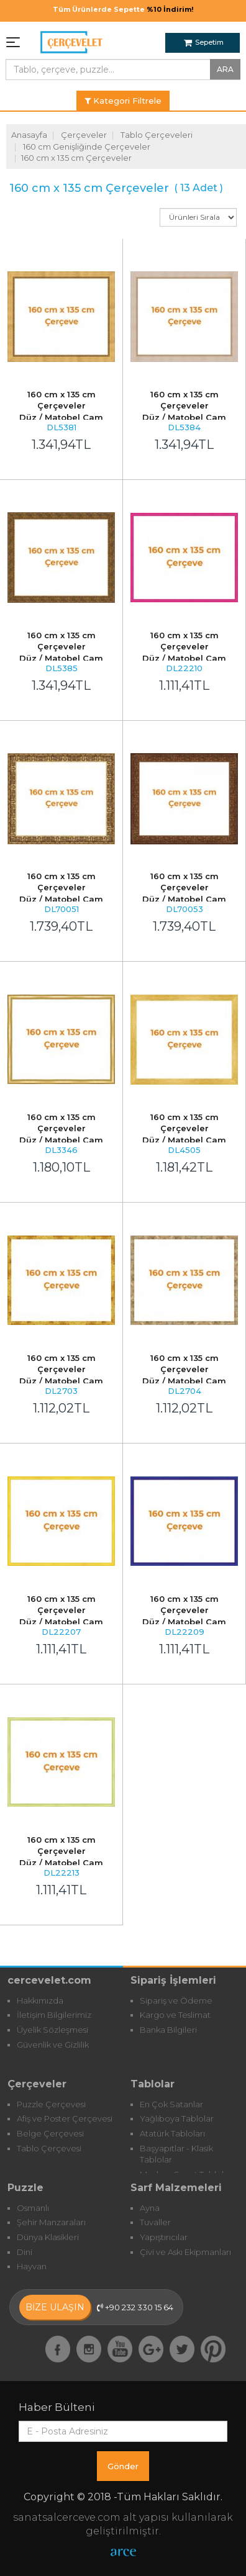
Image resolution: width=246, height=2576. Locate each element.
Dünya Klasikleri (48, 2237)
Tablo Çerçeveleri (157, 135)
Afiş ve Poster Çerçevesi (64, 2118)
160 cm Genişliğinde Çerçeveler (86, 146)
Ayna (150, 2208)
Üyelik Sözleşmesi (52, 2030)
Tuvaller (155, 2222)
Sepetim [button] (204, 42)
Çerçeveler (84, 135)
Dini (24, 2252)
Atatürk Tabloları (172, 2133)
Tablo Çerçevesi (49, 2148)
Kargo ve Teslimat (175, 2015)
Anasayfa (29, 135)
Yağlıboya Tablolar (177, 2118)
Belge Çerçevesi (50, 2133)
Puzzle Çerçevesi (51, 2104)
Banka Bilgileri (168, 2030)
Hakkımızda (40, 2000)
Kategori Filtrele (123, 101)
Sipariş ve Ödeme (176, 2000)
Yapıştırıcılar (164, 2237)
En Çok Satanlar (171, 2104)
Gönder (123, 2466)
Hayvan (32, 2266)
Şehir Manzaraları (51, 2222)
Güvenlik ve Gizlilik (53, 2045)
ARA (225, 69)
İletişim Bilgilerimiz (54, 2015)
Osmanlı (33, 2208)
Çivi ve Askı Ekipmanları (185, 2252)
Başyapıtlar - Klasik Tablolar (176, 2154)
